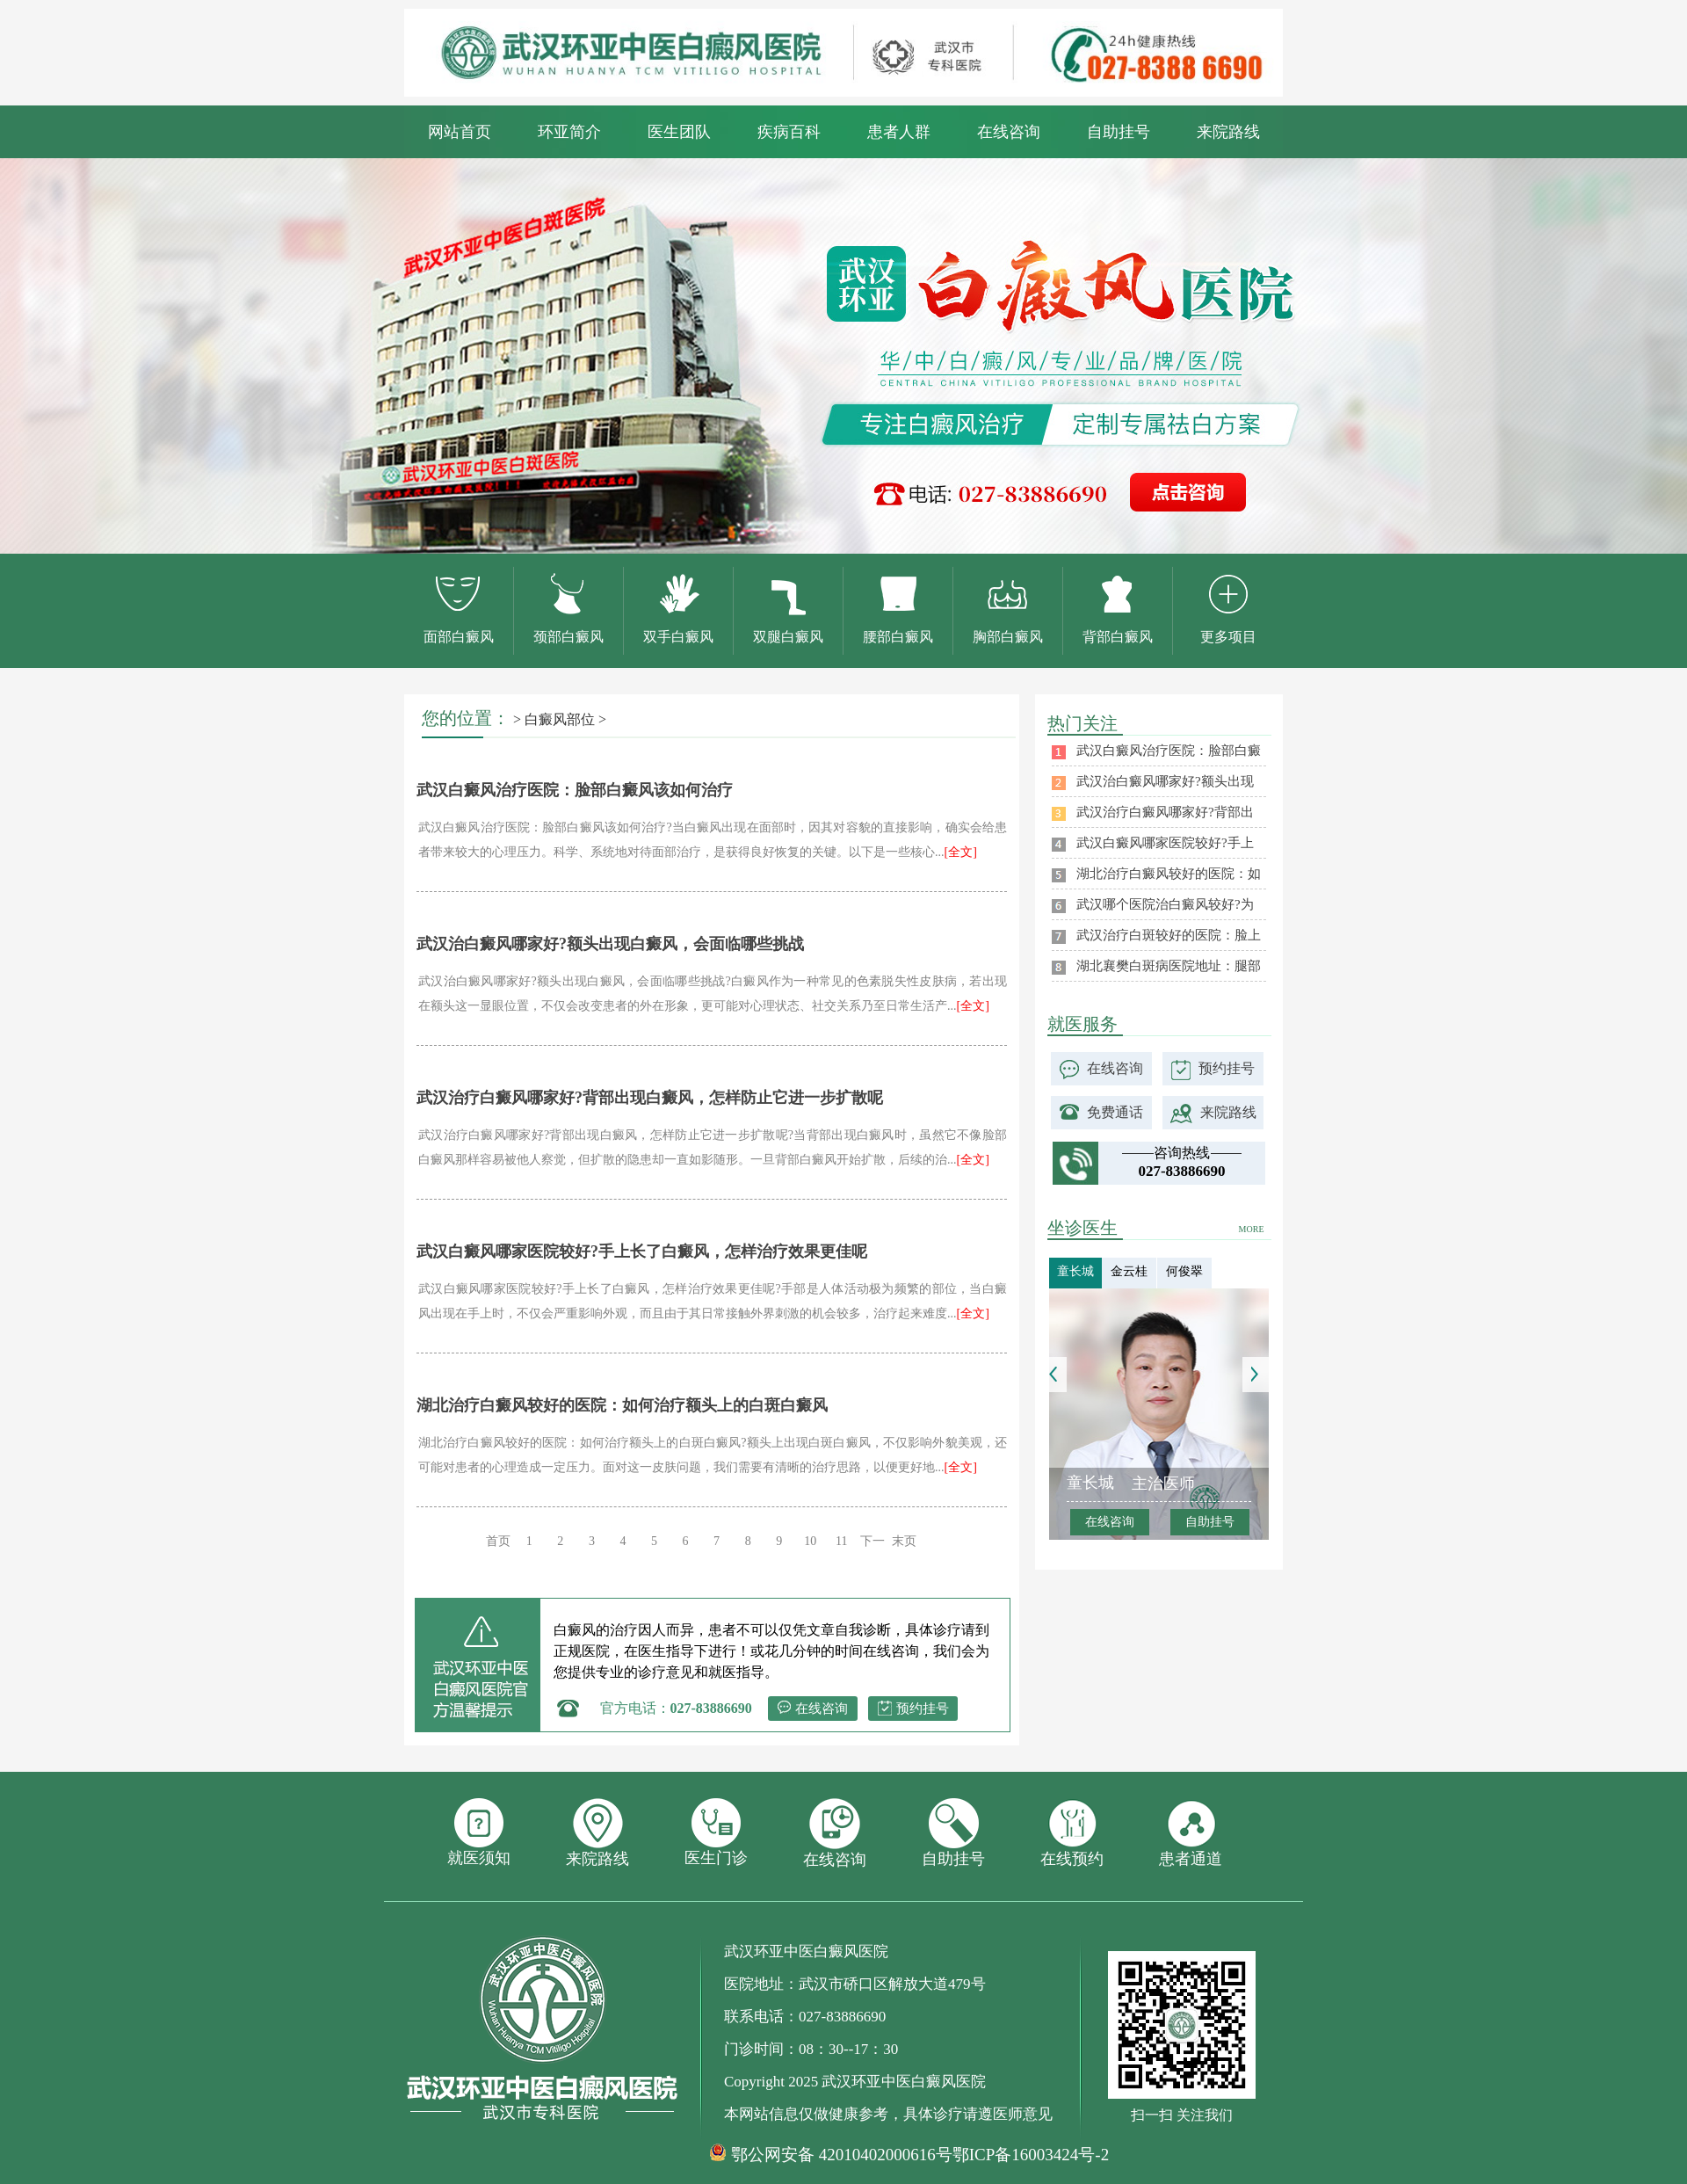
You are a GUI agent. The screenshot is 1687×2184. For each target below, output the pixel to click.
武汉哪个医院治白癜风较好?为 (1165, 904)
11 (841, 1541)
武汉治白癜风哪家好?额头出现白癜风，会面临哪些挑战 (610, 944)
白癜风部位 (560, 719)
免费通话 (1115, 1112)
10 (810, 1541)
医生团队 (679, 132)
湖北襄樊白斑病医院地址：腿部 (1168, 966)
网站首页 (459, 132)
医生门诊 (716, 1832)
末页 (904, 1541)
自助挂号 (1118, 132)
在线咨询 (1008, 132)
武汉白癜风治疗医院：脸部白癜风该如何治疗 (574, 790)
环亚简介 (569, 132)
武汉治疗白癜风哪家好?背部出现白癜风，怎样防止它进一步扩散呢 (649, 1098)
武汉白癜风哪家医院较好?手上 (1165, 843)
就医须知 (478, 1832)
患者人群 (898, 132)
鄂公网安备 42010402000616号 (841, 2155)
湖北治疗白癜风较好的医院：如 (1168, 874)
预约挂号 (922, 1708)
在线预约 (1072, 1833)
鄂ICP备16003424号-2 (1030, 2154)
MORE (1251, 1229)
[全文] (961, 852)
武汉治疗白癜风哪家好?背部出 (1165, 812)
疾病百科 (789, 132)
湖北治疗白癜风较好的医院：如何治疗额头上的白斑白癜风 (622, 1405)
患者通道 (1190, 1833)
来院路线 (1228, 132)
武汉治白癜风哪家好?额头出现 (1165, 781)
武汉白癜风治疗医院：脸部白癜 (1168, 751)
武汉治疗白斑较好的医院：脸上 (1168, 935)
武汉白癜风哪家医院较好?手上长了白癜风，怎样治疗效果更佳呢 (641, 1251)
